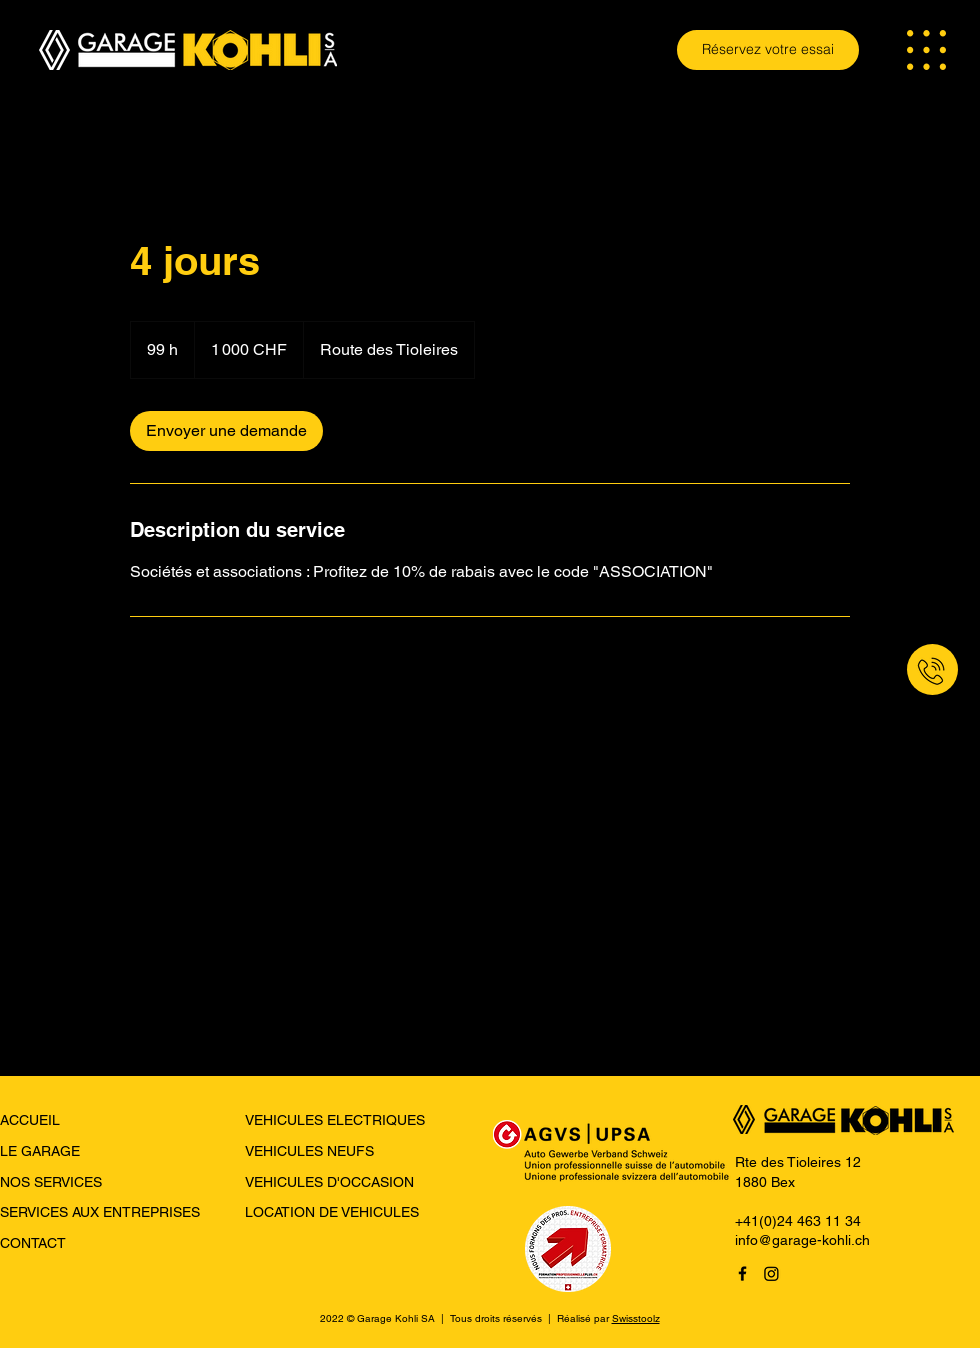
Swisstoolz (636, 1318)
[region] (875, 674)
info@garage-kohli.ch (802, 1240)
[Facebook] (742, 1273)
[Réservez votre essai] (768, 50)
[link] (226, 431)
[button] (926, 50)
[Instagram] (771, 1273)
